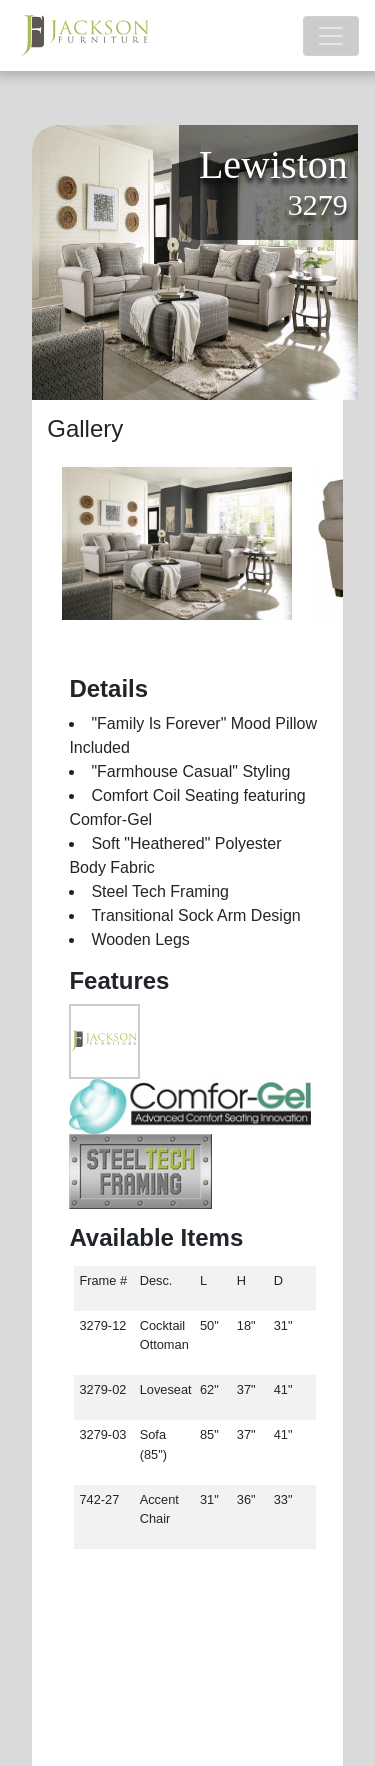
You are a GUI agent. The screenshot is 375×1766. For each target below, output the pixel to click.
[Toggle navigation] (331, 36)
